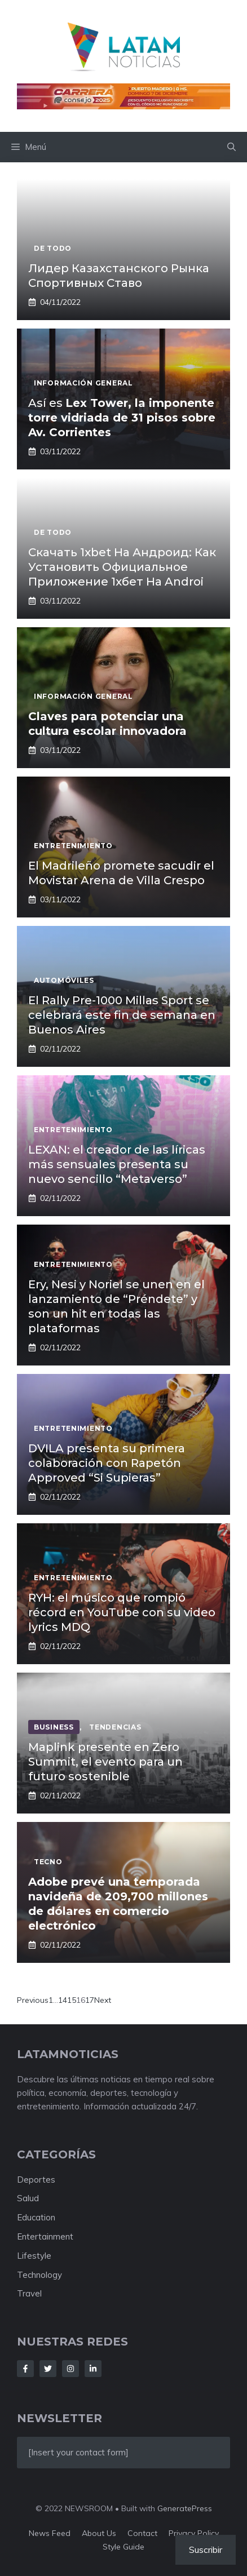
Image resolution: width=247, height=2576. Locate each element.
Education (36, 2217)
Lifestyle (34, 2255)
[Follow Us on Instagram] (70, 2368)
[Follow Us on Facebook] (25, 2368)
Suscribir (205, 2549)
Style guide (123, 2547)
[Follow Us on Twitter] (47, 2368)
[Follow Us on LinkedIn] (93, 2368)
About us (99, 2533)
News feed (49, 2533)
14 (62, 2000)
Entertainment (45, 2236)
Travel (29, 2293)
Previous (32, 2000)
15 (71, 2000)
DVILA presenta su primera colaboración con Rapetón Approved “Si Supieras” (106, 1463)
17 (89, 2000)
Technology (39, 2274)
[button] (231, 147)
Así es (121, 417)
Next (102, 2000)
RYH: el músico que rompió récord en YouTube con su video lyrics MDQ (121, 1612)
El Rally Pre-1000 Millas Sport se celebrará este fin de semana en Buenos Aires (121, 1015)
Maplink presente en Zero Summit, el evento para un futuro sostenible (105, 1761)
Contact (142, 2533)
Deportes (36, 2179)
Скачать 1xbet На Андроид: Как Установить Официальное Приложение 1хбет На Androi (122, 567)
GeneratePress (184, 2508)
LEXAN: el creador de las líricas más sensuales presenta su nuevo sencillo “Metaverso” (116, 1164)
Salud (28, 2198)
